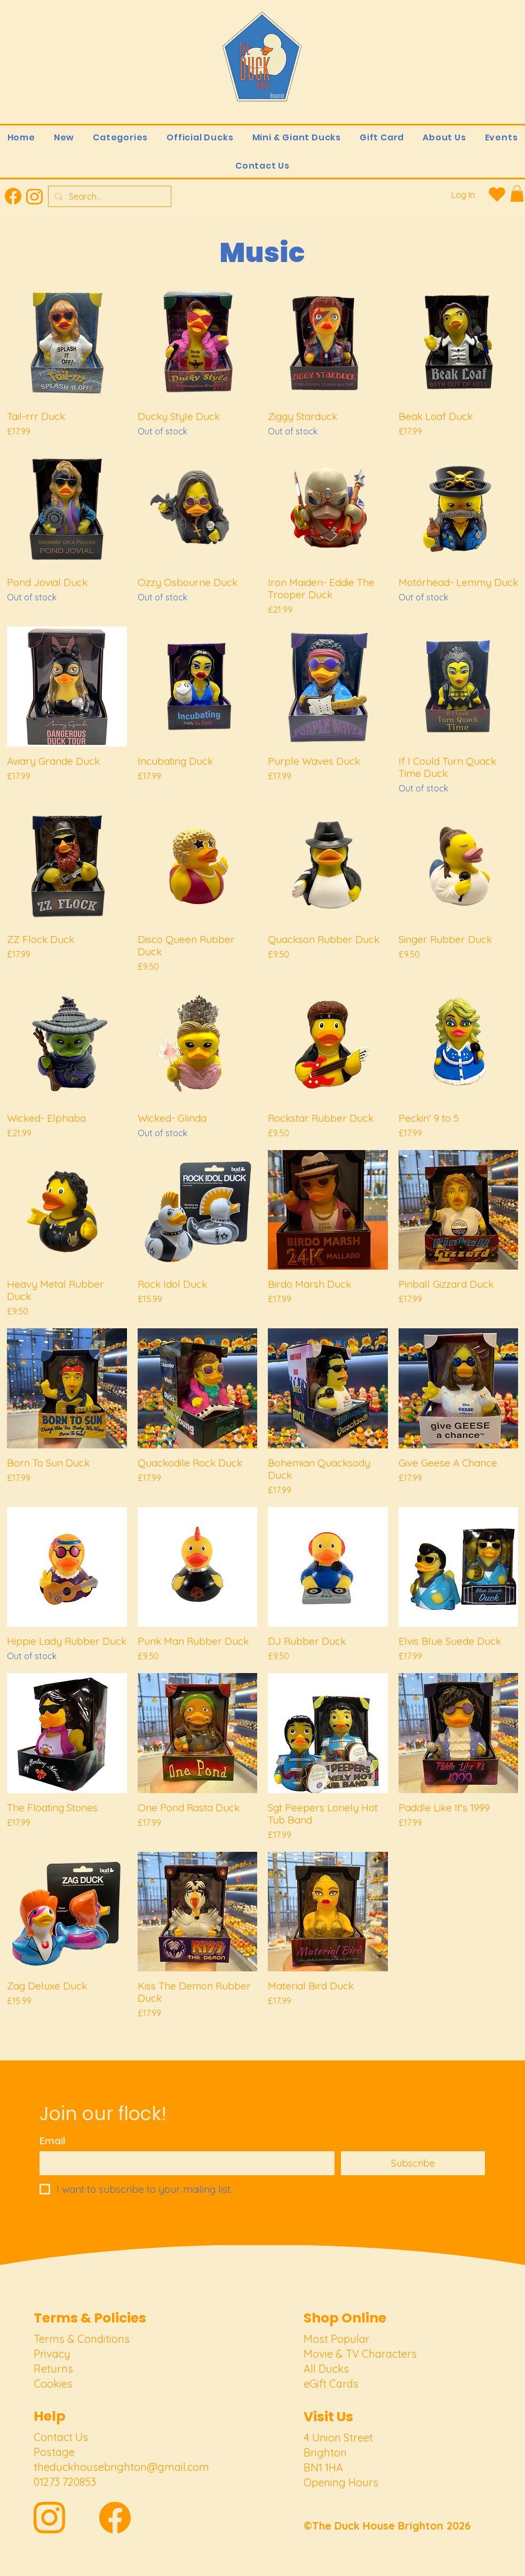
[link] (517, 193)
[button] (120, 137)
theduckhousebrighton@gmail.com (121, 2467)
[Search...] (108, 196)
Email (52, 2141)
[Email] (184, 2163)
